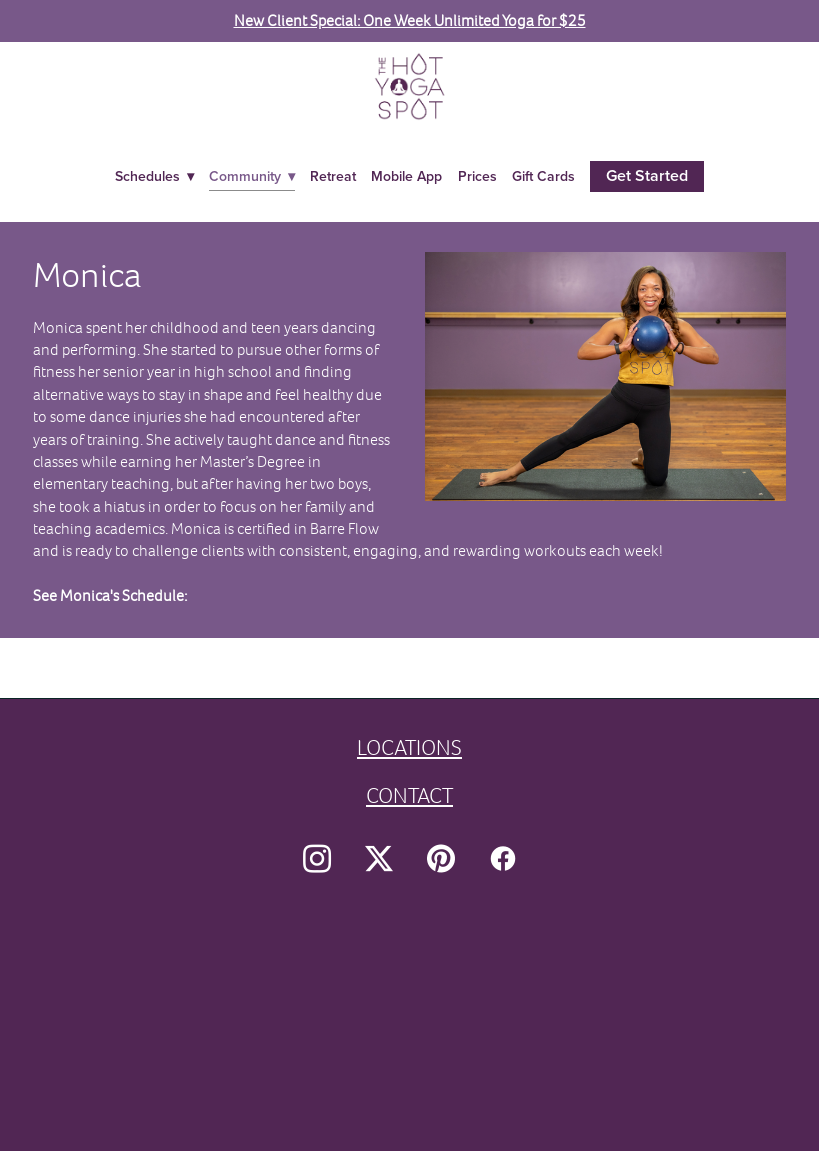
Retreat (333, 176)
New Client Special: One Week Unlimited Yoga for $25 (410, 20)
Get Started (647, 175)
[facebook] (503, 859)
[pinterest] (441, 859)
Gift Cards (543, 176)
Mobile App (406, 176)
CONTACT (409, 795)
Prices (477, 176)
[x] (379, 859)
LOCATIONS (409, 747)
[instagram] (317, 859)
